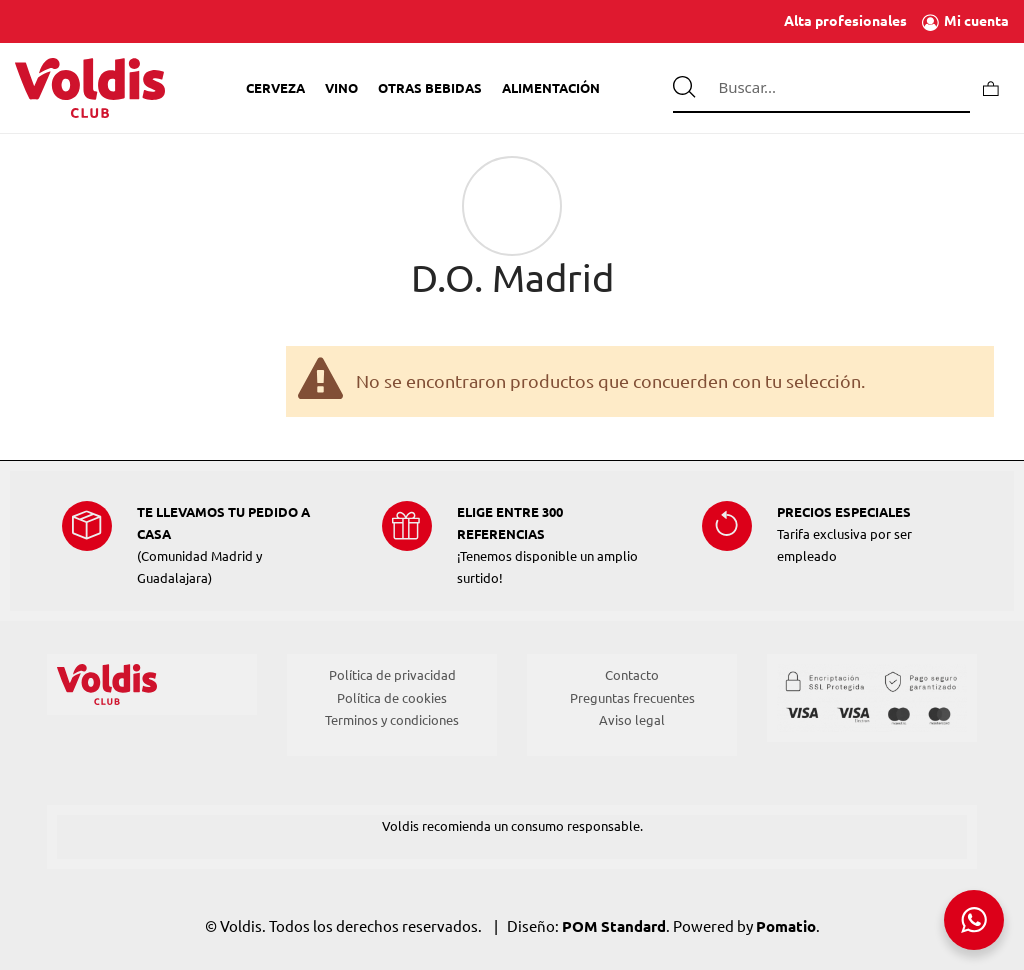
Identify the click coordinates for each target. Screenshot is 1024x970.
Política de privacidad (392, 675)
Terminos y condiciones (392, 720)
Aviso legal (632, 720)
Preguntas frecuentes (632, 698)
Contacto (632, 675)
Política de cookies (392, 698)
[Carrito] (991, 87)
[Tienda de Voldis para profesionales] (90, 88)
